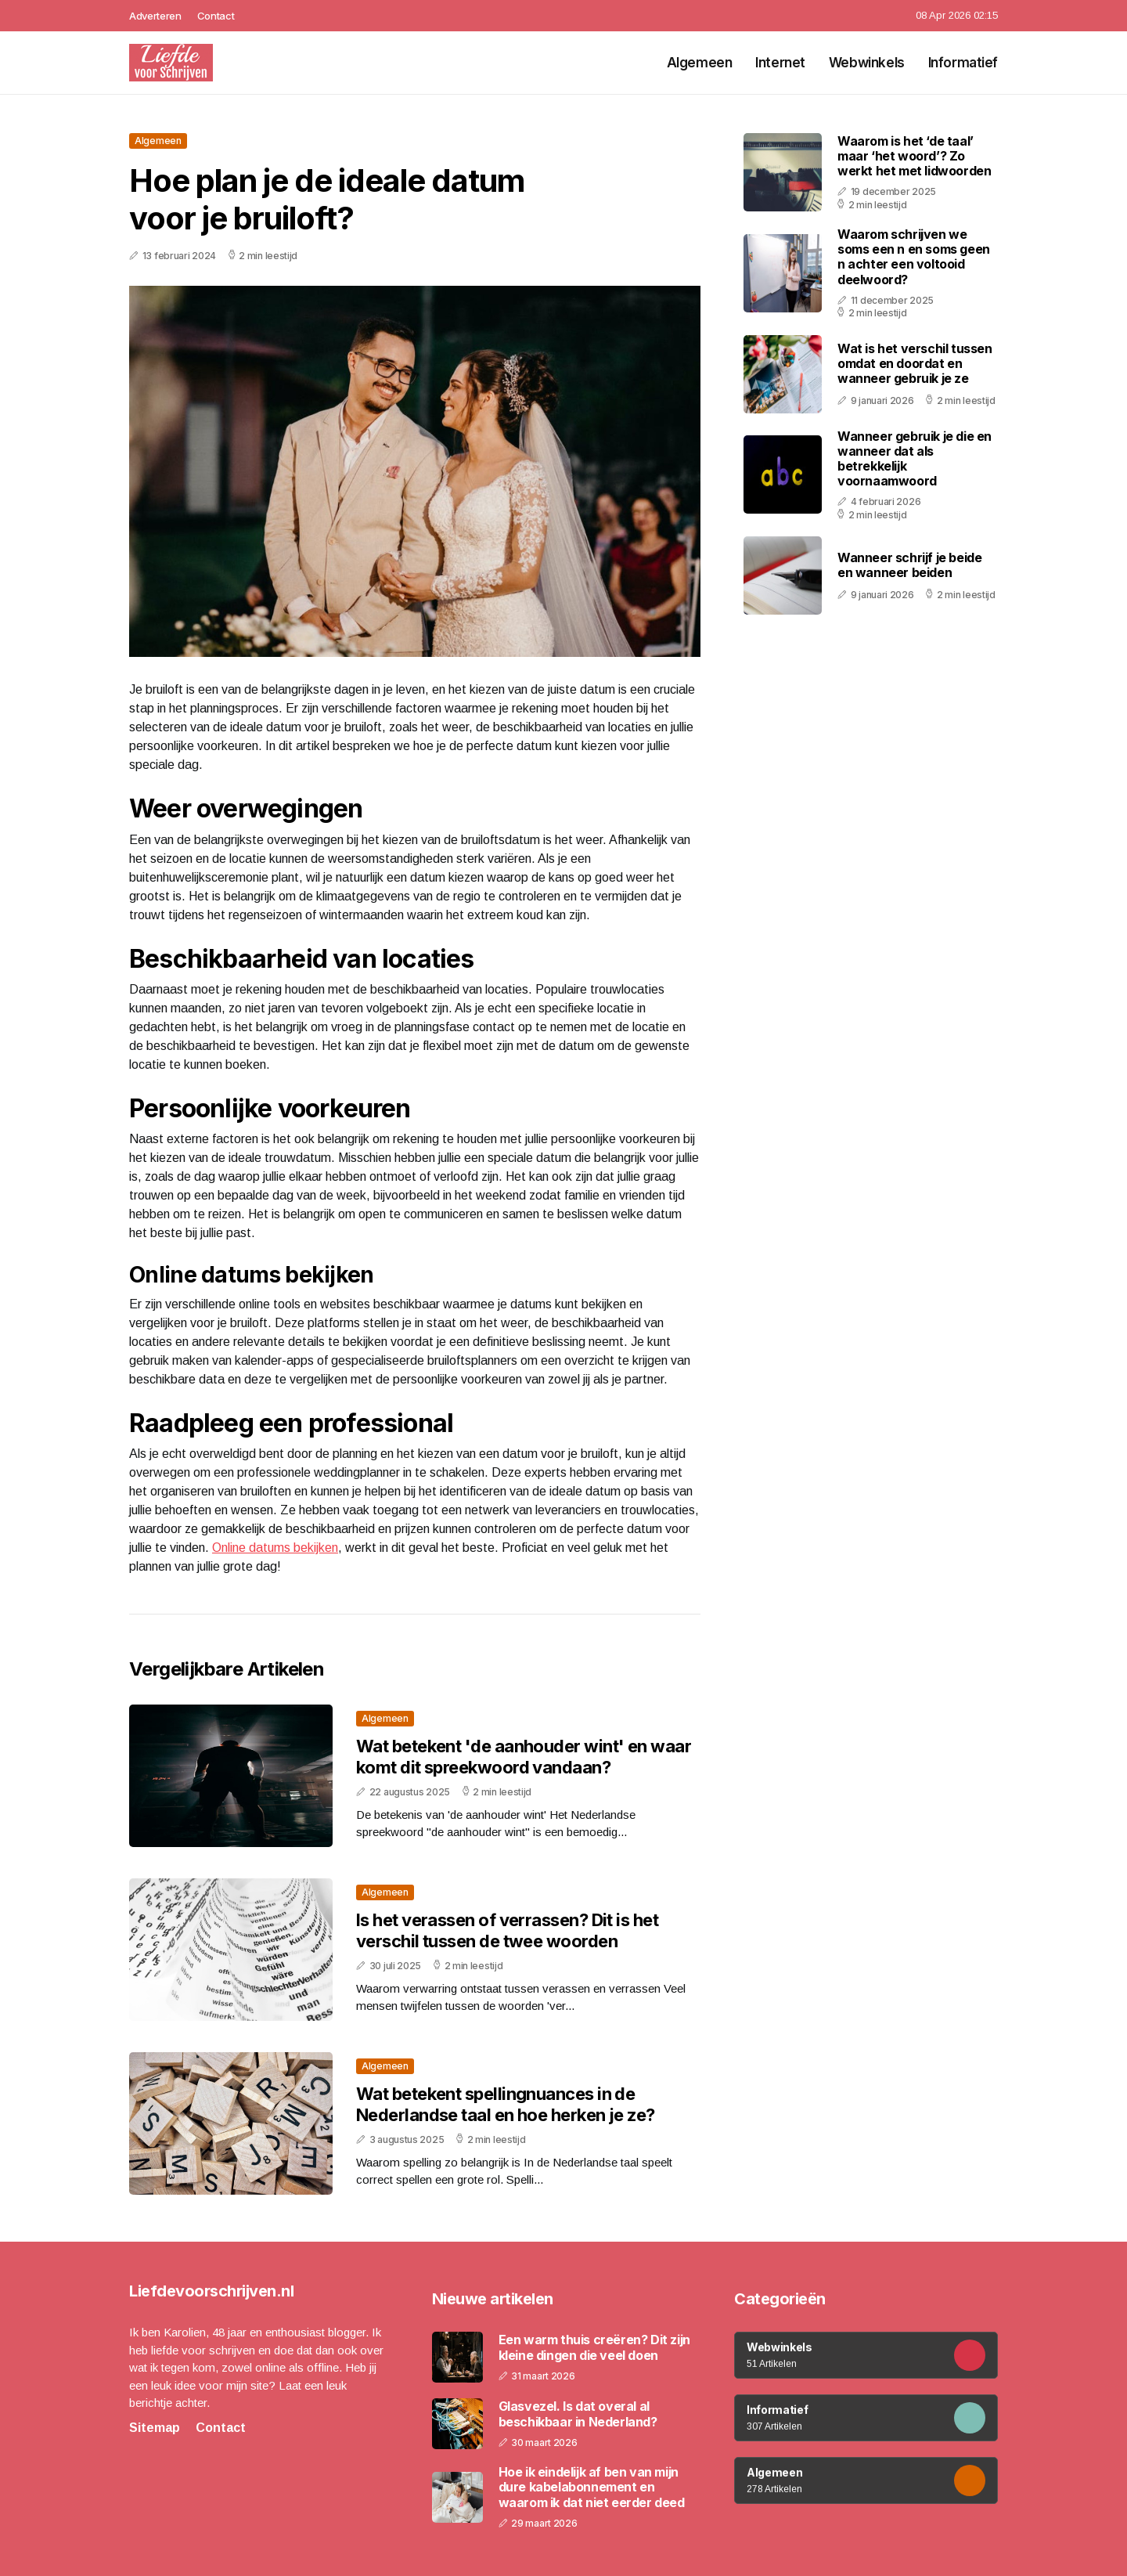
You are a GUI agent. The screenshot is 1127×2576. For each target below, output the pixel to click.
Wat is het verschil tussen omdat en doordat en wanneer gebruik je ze (914, 363)
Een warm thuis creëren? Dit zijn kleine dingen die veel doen (594, 2347)
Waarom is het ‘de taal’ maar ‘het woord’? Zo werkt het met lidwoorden (914, 156)
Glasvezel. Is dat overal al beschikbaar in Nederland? (578, 2414)
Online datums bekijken (275, 1547)
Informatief (963, 62)
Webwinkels (867, 62)
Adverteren (155, 15)
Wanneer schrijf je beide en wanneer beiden (909, 565)
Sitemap (154, 2427)
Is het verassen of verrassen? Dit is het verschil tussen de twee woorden (507, 1930)
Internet (780, 62)
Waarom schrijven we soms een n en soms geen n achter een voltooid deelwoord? (913, 256)
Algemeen (700, 62)
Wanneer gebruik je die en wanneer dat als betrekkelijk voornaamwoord (914, 458)
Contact (216, 15)
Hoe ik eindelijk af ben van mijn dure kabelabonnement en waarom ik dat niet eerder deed (592, 2487)
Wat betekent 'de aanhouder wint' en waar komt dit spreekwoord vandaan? (523, 1756)
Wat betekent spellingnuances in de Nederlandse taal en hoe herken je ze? (505, 2104)
